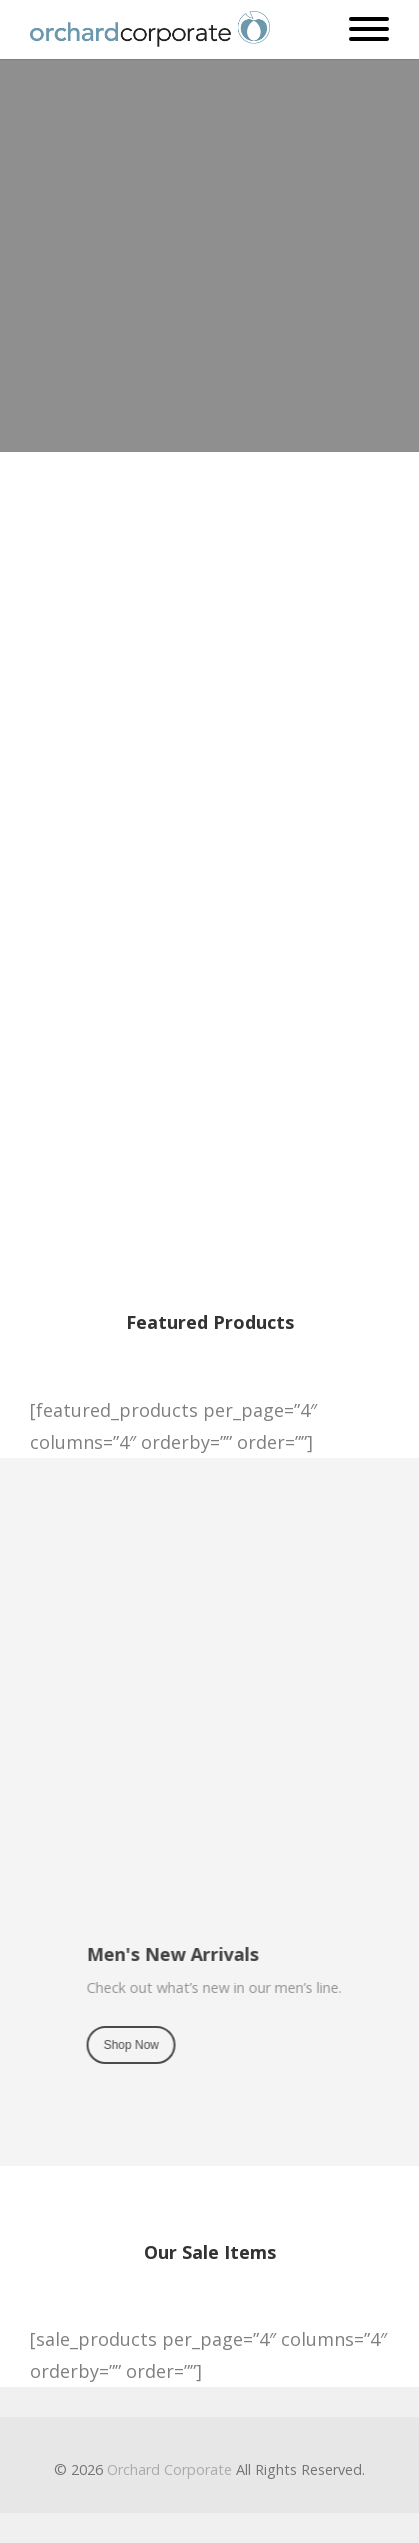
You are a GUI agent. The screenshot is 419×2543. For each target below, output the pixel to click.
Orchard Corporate (169, 2469)
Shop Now (193, 661)
